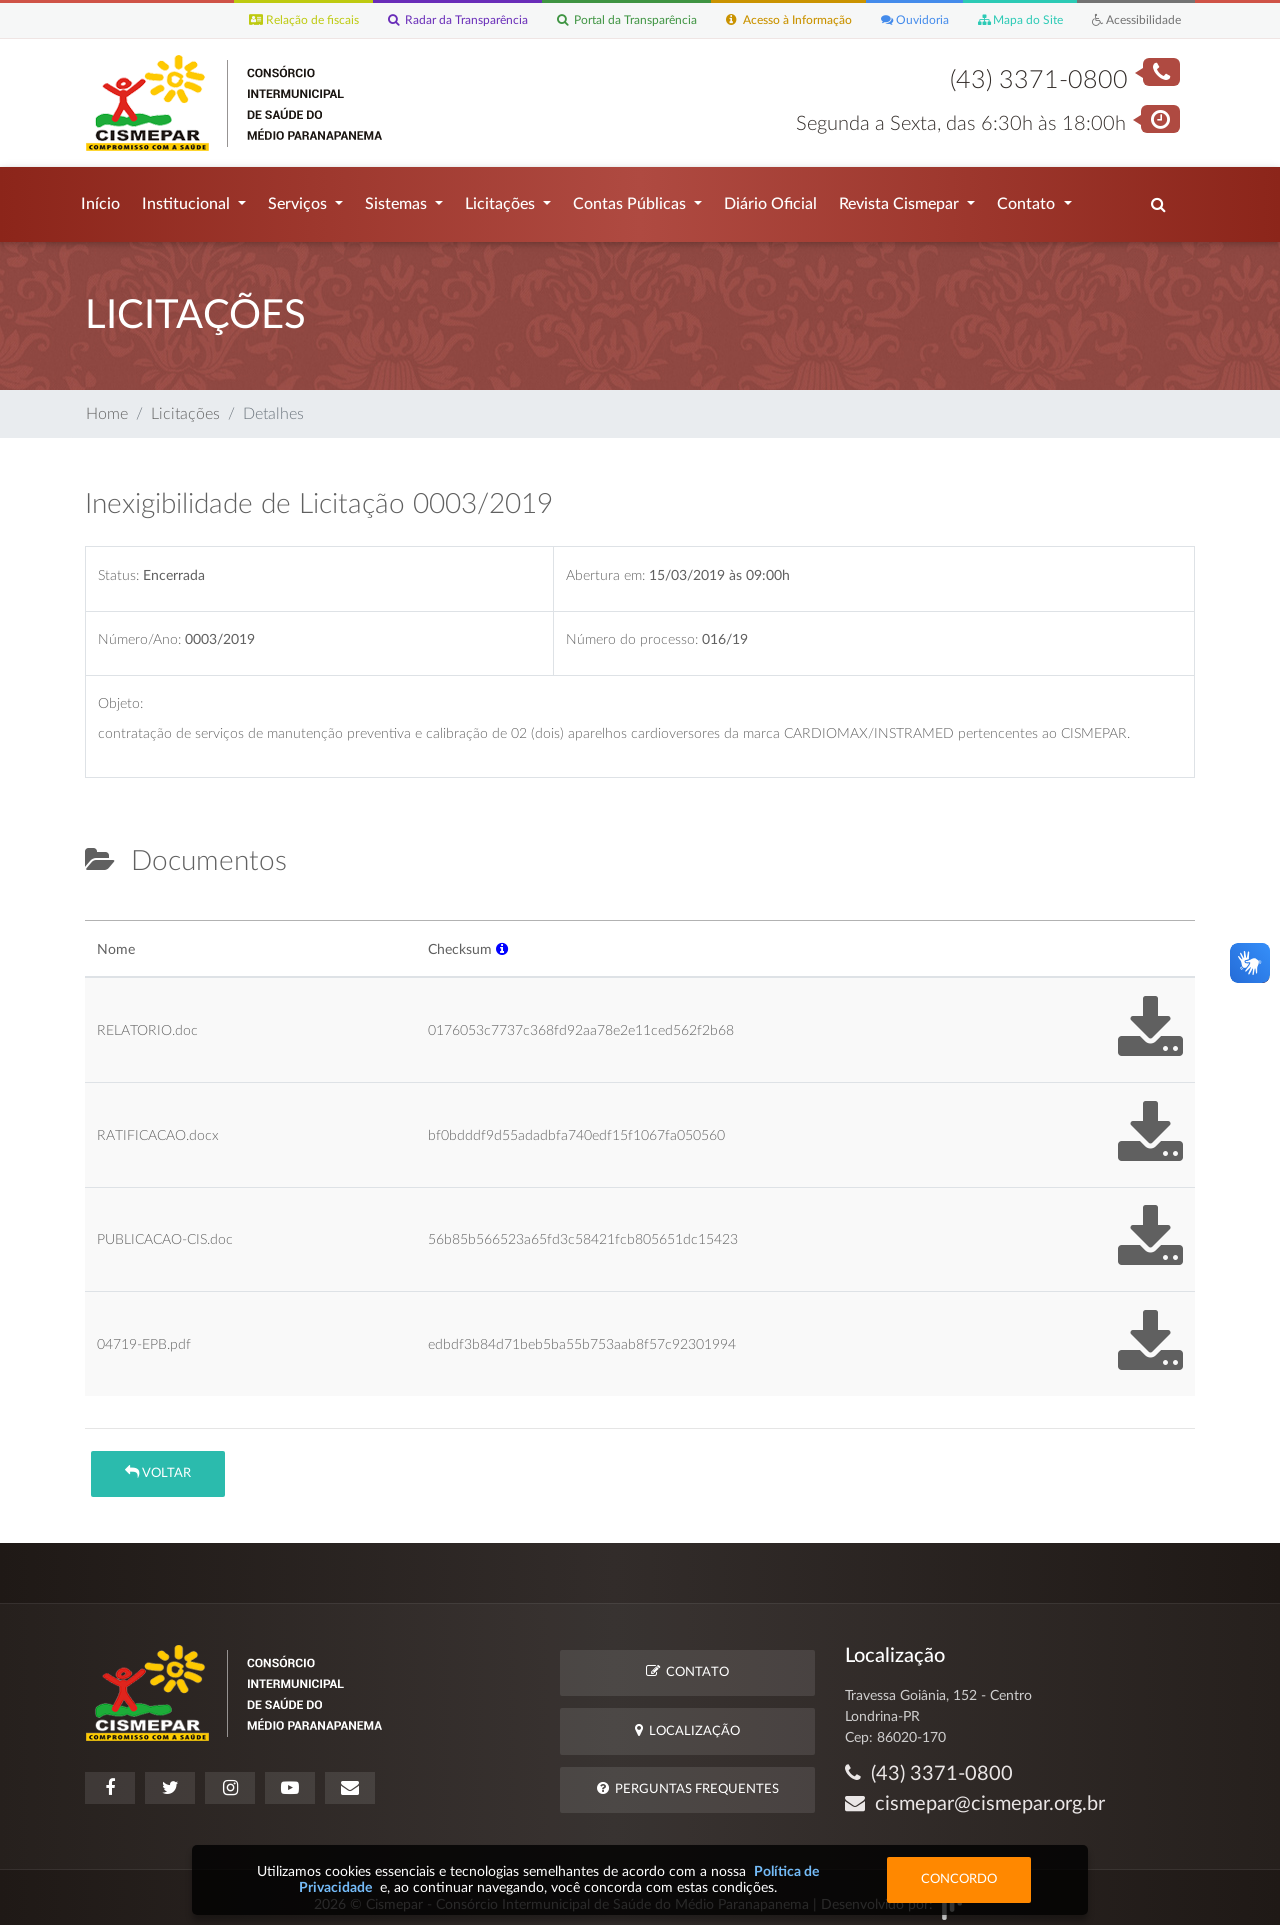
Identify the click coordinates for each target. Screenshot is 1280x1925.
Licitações (502, 199)
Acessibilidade (1132, 20)
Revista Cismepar (901, 199)
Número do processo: (632, 629)
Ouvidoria (900, 20)
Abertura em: (605, 565)
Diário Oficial (770, 199)
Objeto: (120, 693)
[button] (502, 939)
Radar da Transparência (415, 20)
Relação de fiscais (255, 20)
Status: (118, 565)
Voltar (158, 1462)
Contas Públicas (631, 199)
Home (107, 404)
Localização (687, 1720)
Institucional (188, 199)
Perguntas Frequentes (688, 1778)
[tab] (102, 902)
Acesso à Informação (766, 20)
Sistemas (398, 199)
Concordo (959, 1879)
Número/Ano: (139, 629)
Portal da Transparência (593, 20)
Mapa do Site (1010, 20)
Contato (1028, 199)
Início (100, 199)
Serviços (299, 199)
